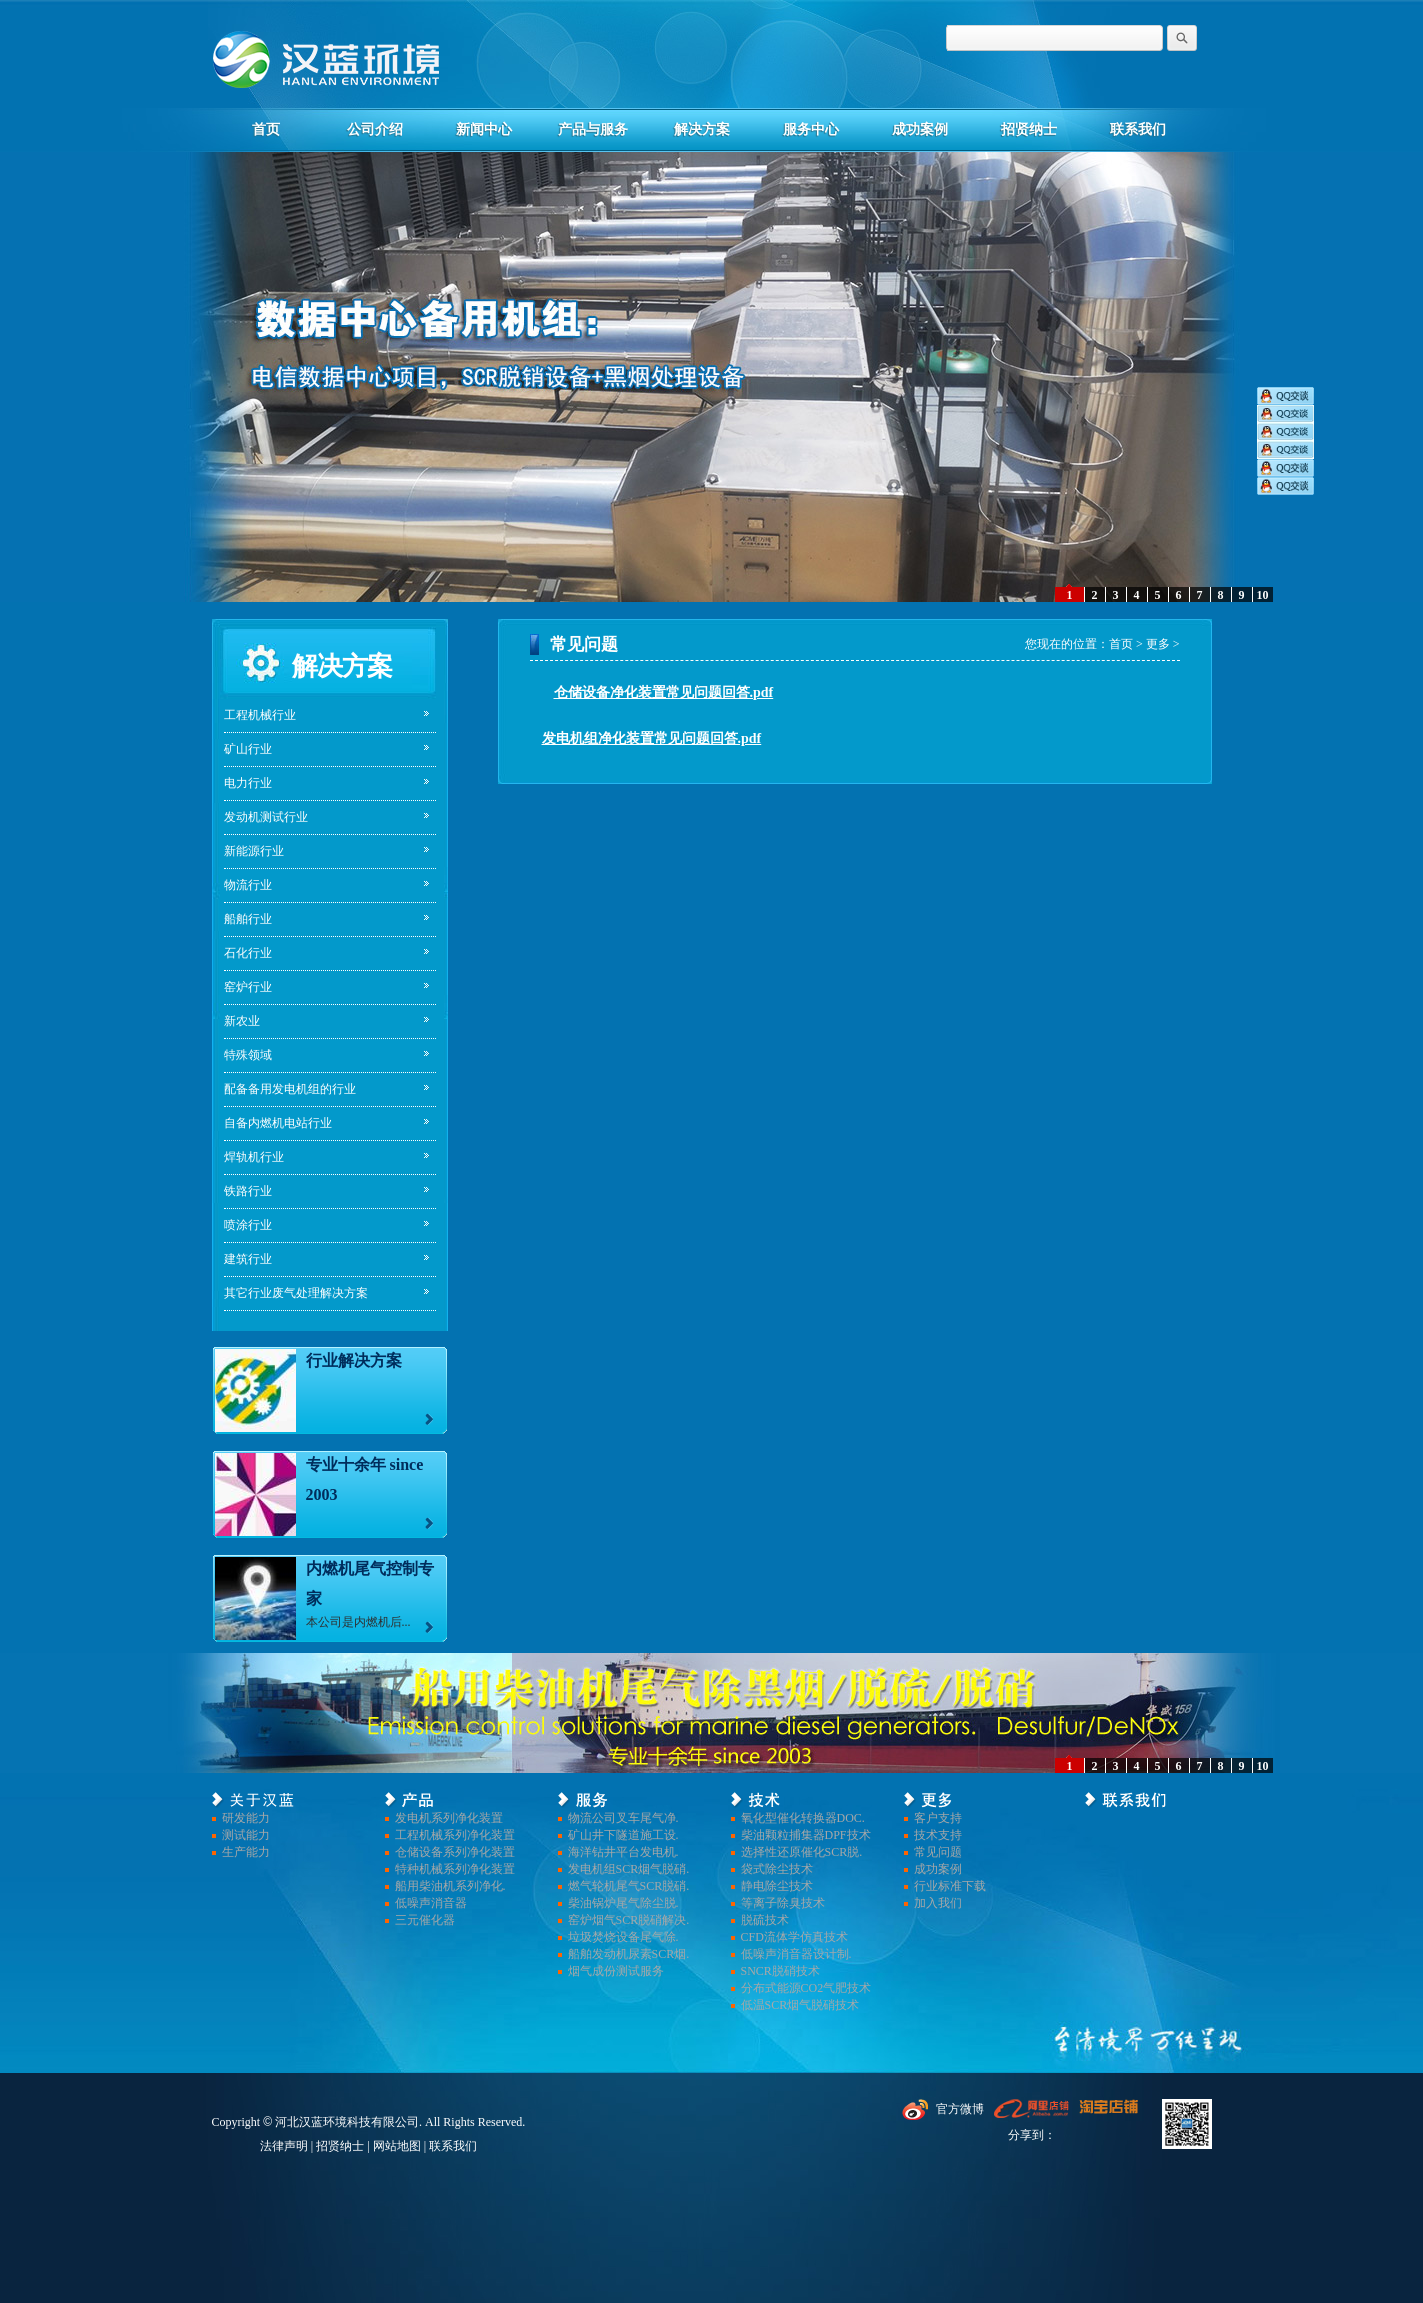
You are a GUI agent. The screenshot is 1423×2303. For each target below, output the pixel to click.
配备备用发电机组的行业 (290, 1089)
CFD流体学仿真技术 (794, 1937)
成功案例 (920, 129)
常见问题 (938, 1852)
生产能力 (246, 1852)
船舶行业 (248, 919)
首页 (266, 129)
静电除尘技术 (777, 1886)
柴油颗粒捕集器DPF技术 (806, 1835)
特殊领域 (248, 1055)
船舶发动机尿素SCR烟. (629, 1954)
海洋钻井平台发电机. (623, 1852)
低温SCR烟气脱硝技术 (800, 2005)
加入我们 (938, 1903)
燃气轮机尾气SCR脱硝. (629, 1886)
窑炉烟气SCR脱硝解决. (629, 1920)
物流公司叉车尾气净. (623, 1818)
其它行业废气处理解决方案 (296, 1293)
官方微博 (960, 2109)
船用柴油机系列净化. (450, 1886)
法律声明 (284, 2146)
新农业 (242, 1021)
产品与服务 (593, 129)
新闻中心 (484, 129)
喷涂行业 (248, 1225)
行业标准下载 (950, 1886)
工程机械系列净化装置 (455, 1835)
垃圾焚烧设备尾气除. (623, 1937)
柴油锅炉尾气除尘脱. (623, 1903)
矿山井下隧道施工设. (623, 1835)
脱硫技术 (765, 1920)
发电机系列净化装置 (449, 1818)
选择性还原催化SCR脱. (802, 1852)
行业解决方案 (354, 1360)
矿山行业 (248, 749)
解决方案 (702, 129)
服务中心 (811, 129)
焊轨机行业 (254, 1157)
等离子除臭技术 (783, 1903)
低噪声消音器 (431, 1903)
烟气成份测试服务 (616, 1971)
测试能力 (246, 1835)
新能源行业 (254, 851)
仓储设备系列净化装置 (455, 1852)
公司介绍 (375, 129)
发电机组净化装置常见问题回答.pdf (652, 738)
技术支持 (938, 1835)
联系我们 (1138, 129)
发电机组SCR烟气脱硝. (629, 1869)
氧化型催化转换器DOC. (803, 1818)
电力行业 (248, 783)
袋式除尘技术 (777, 1869)
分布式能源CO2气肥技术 (806, 1988)
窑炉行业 (248, 987)
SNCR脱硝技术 (780, 1971)
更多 (1158, 644)
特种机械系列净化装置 (455, 1869)
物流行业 (248, 885)
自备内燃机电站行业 (278, 1123)
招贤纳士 (1029, 129)
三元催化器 (425, 1920)
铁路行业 (248, 1191)
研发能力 (246, 1818)
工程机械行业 (260, 715)
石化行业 (248, 953)
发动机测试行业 (266, 817)
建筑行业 (248, 1259)
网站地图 (397, 2146)
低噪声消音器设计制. (796, 1954)
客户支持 (938, 1818)
